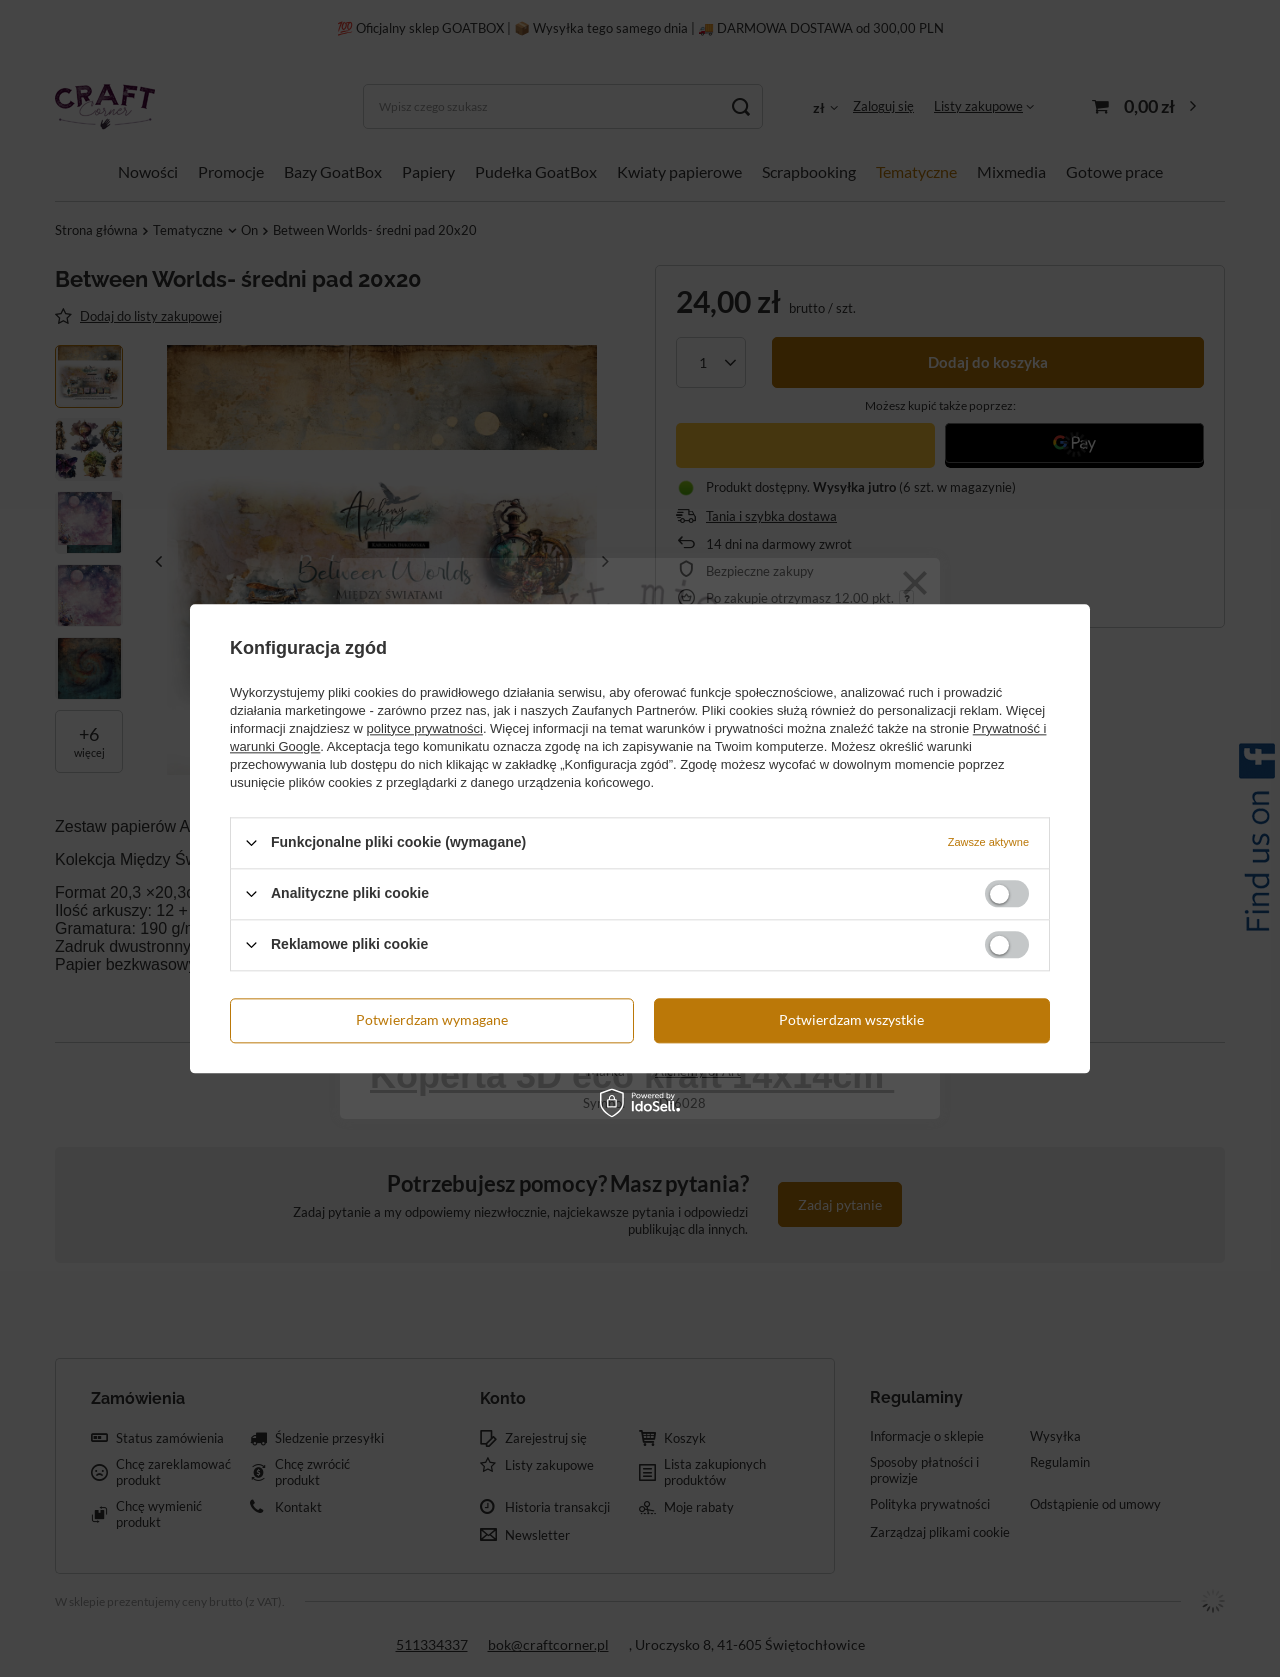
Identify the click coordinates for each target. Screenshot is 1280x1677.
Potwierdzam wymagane (432, 1019)
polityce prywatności (425, 728)
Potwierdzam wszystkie (851, 1019)
